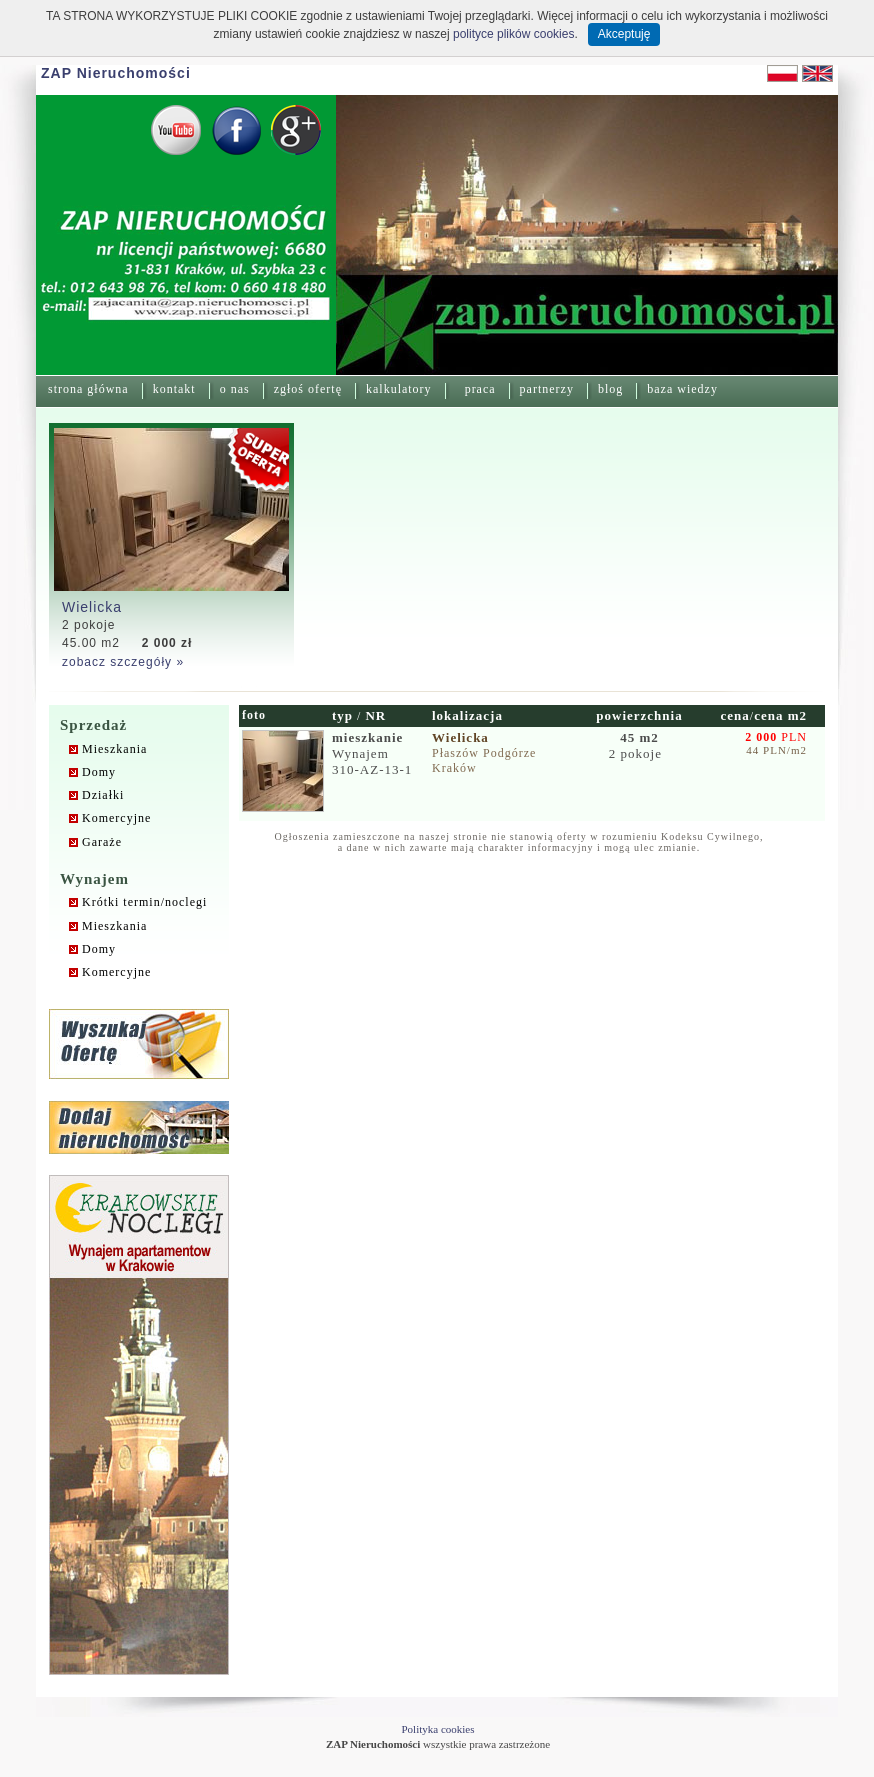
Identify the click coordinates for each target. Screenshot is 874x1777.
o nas (235, 389)
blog (610, 389)
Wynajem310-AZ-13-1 (372, 753)
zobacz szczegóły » (123, 662)
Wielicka (92, 607)
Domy (99, 772)
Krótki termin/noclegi (144, 902)
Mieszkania (114, 749)
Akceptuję (624, 34)
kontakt (174, 389)
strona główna (88, 389)
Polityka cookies (437, 1729)
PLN (776, 737)
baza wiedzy (682, 389)
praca (480, 389)
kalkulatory (399, 389)
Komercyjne (116, 818)
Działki (103, 795)
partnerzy (547, 389)
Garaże (102, 842)
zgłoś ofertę (308, 389)
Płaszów (455, 753)
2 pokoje (637, 745)
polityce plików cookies (513, 34)
